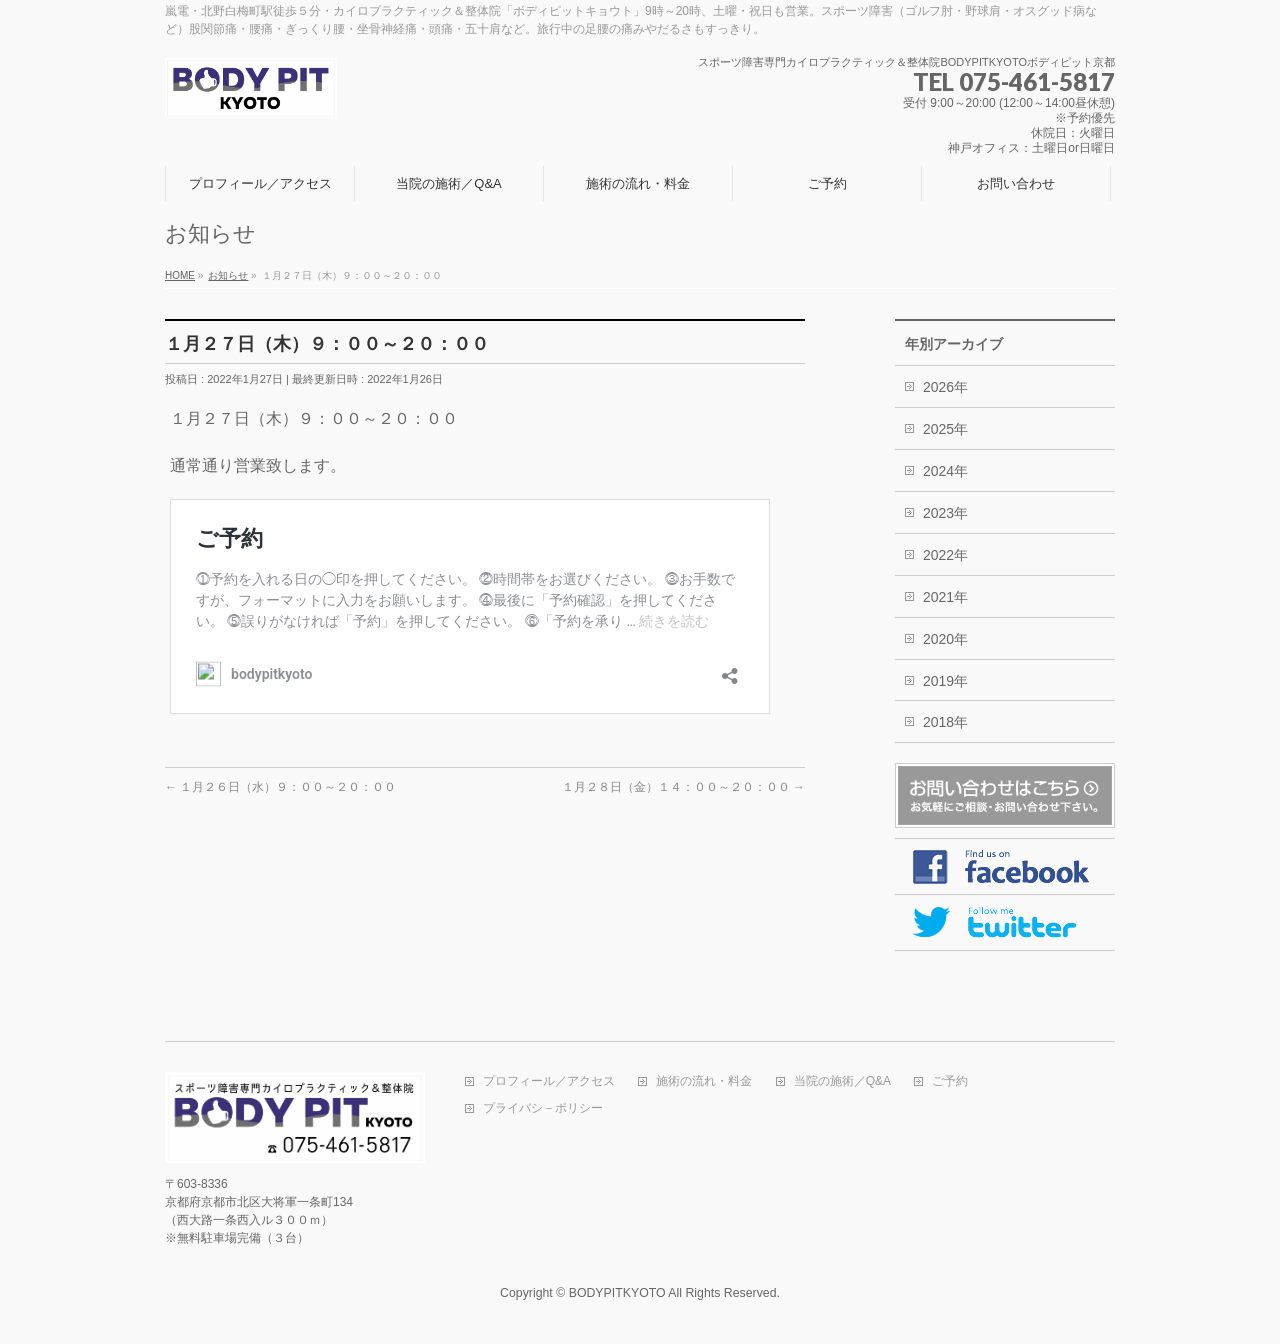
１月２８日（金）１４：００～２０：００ (683, 787)
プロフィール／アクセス (549, 1081)
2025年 (945, 429)
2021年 (945, 597)
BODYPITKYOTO (617, 1293)
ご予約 (950, 1081)
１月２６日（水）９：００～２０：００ (280, 787)
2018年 (945, 722)
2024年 (945, 471)
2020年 (945, 639)
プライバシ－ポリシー (543, 1108)
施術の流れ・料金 (704, 1081)
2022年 (945, 555)
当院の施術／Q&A (842, 1081)
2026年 (945, 387)
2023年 (945, 513)
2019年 (945, 681)
